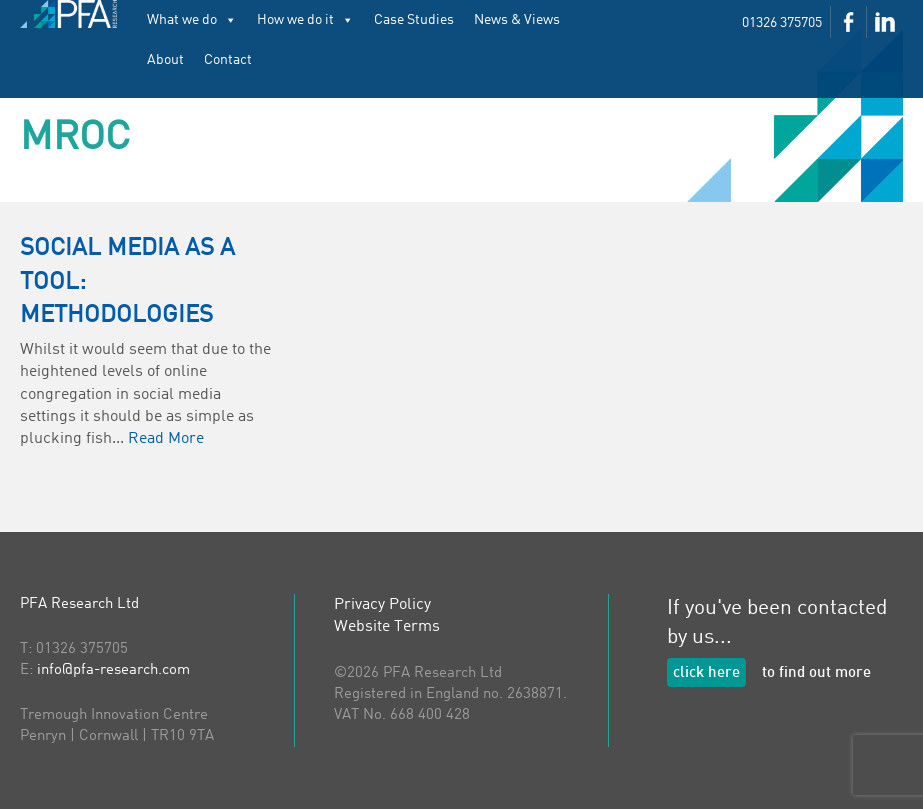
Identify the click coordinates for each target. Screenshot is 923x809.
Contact (228, 60)
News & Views (517, 20)
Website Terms (387, 627)
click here (706, 673)
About (165, 60)
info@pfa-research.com (113, 670)
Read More (166, 439)
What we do (192, 20)
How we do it (305, 20)
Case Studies (414, 20)
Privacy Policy (382, 605)
